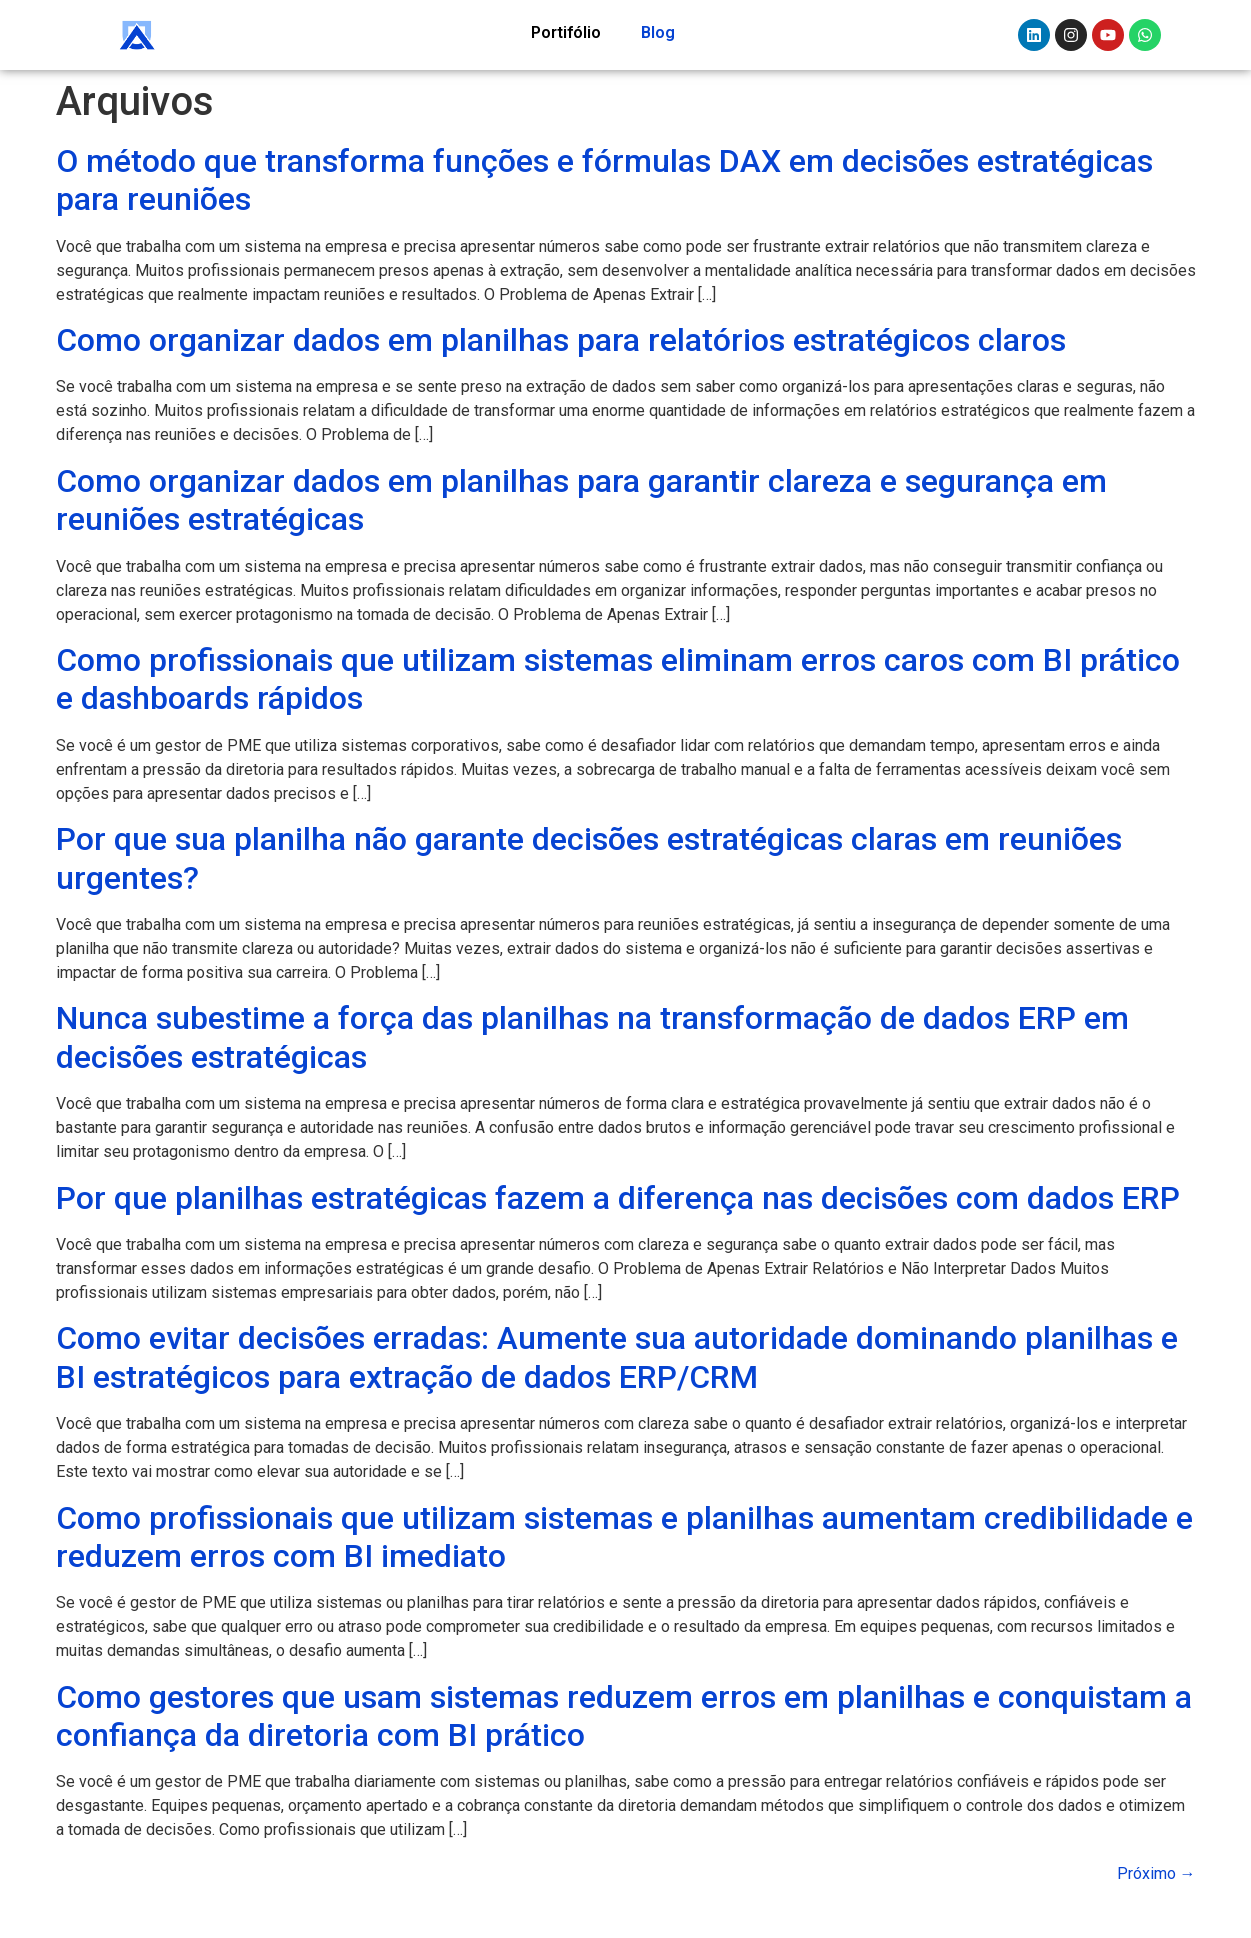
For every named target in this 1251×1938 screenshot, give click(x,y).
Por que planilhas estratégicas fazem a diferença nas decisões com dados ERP (618, 1198)
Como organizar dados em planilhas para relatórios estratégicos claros (561, 340)
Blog (658, 32)
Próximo (1156, 1873)
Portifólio (566, 32)
